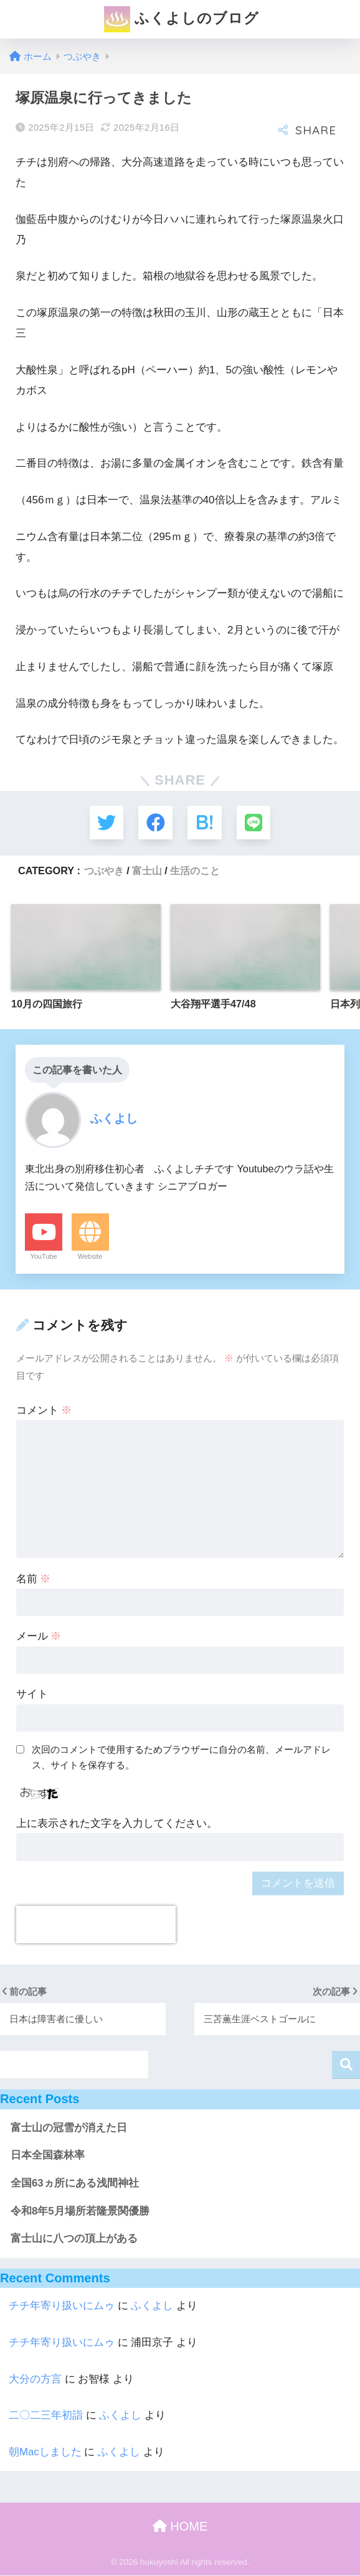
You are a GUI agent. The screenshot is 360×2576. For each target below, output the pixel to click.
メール (39, 1637)
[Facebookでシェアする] (155, 823)
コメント (44, 1411)
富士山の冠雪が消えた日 (69, 2128)
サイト (32, 1695)
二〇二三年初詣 (46, 2416)
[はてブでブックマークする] (204, 823)
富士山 (147, 871)
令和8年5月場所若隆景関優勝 (80, 2212)
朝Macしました (45, 2452)
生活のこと (195, 871)
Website (90, 1257)
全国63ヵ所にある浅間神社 (75, 2184)
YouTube (43, 1257)
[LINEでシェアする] (254, 823)
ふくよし (152, 2306)
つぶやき (104, 871)
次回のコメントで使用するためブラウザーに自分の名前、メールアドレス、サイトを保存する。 (181, 1758)
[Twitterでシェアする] (105, 823)
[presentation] (96, 1925)
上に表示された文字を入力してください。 (116, 1824)
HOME (180, 2527)
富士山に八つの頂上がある (74, 2239)
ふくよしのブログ (181, 19)
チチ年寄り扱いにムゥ (62, 2306)
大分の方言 (35, 2379)
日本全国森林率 (48, 2156)
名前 (33, 1579)
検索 (346, 2065)
